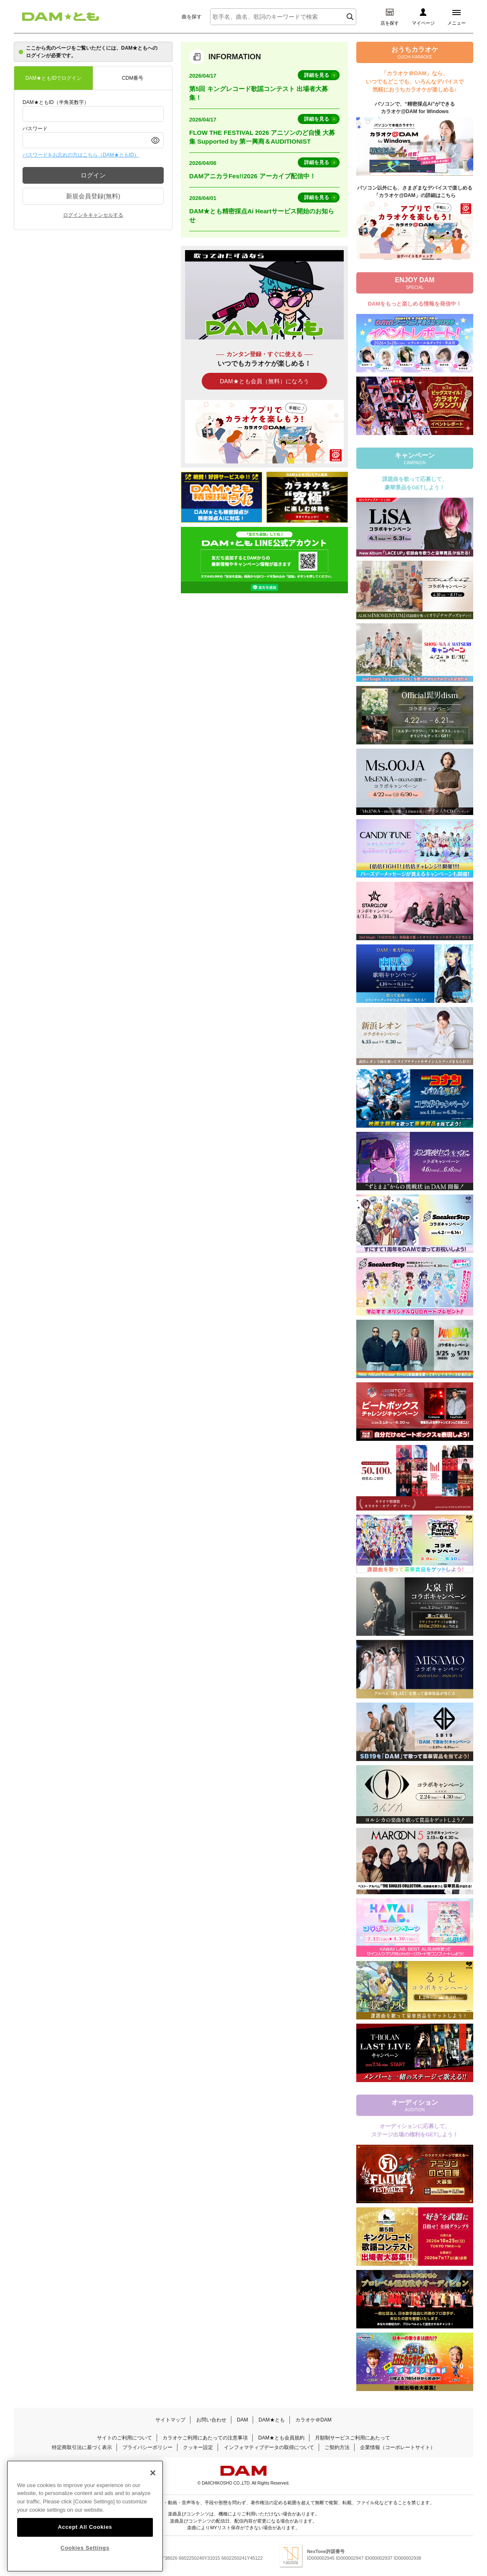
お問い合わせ (211, 2420)
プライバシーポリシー (147, 2447)
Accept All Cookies (85, 2527)
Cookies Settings (85, 2548)
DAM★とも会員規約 (281, 2438)
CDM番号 (132, 78)
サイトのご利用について (124, 2438)
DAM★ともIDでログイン (53, 78)
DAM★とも (272, 2420)
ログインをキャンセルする (93, 215)
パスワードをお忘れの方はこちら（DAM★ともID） (81, 155)
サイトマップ (170, 2420)
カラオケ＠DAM (313, 2420)
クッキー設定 (198, 2447)
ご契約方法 (337, 2447)
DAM (242, 2420)
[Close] (153, 2473)
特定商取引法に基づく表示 (82, 2447)
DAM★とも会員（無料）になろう (264, 381)
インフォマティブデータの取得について (269, 2447)
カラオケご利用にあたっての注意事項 (205, 2438)
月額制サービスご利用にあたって (352, 2438)
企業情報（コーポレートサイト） (397, 2447)
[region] (85, 2516)
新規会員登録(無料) (93, 196)
